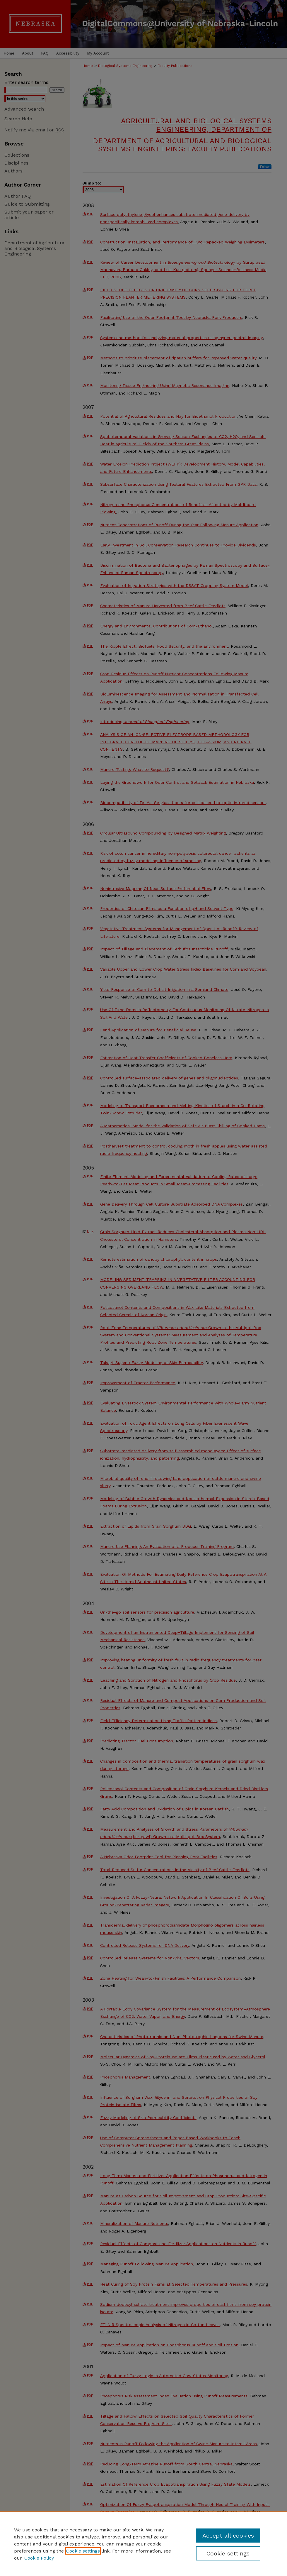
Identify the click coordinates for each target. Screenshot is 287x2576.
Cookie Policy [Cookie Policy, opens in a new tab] (39, 2558)
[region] (143, 2543)
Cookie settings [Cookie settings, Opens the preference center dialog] (228, 2553)
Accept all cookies (228, 2535)
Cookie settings (83, 2551)
